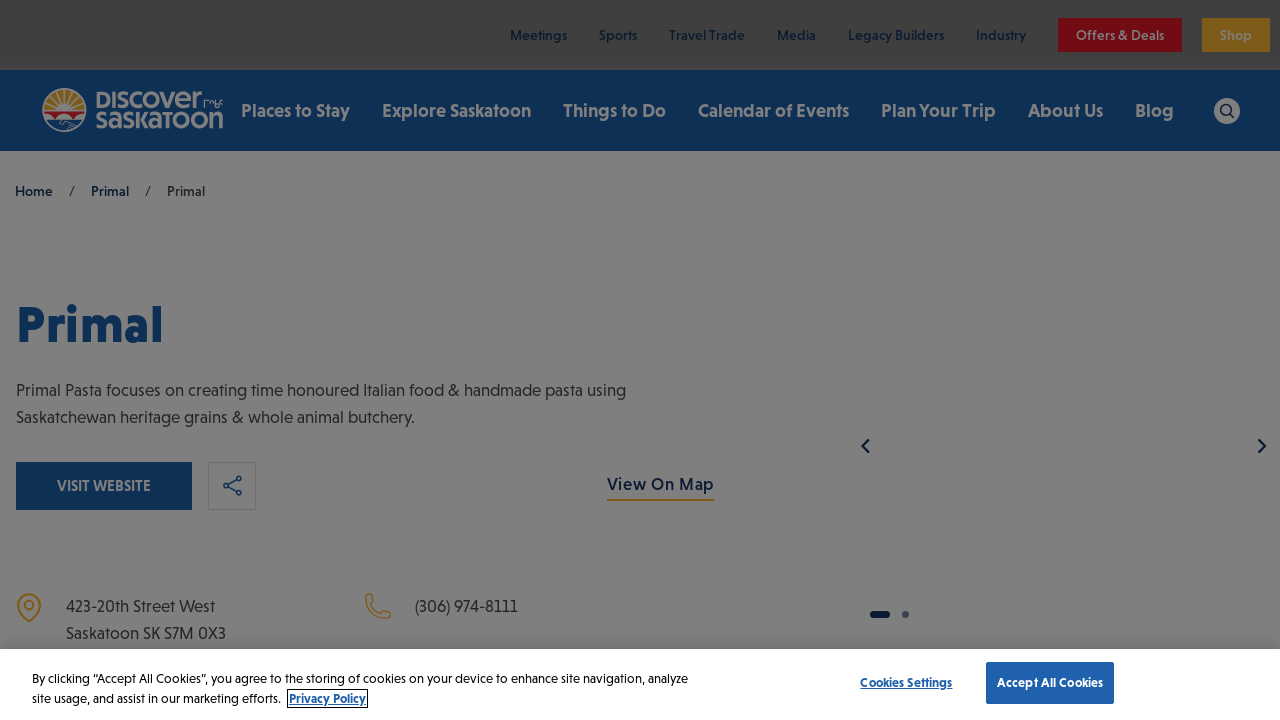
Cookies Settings (906, 682)
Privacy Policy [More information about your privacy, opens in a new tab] (327, 698)
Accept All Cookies (1050, 682)
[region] (640, 684)
